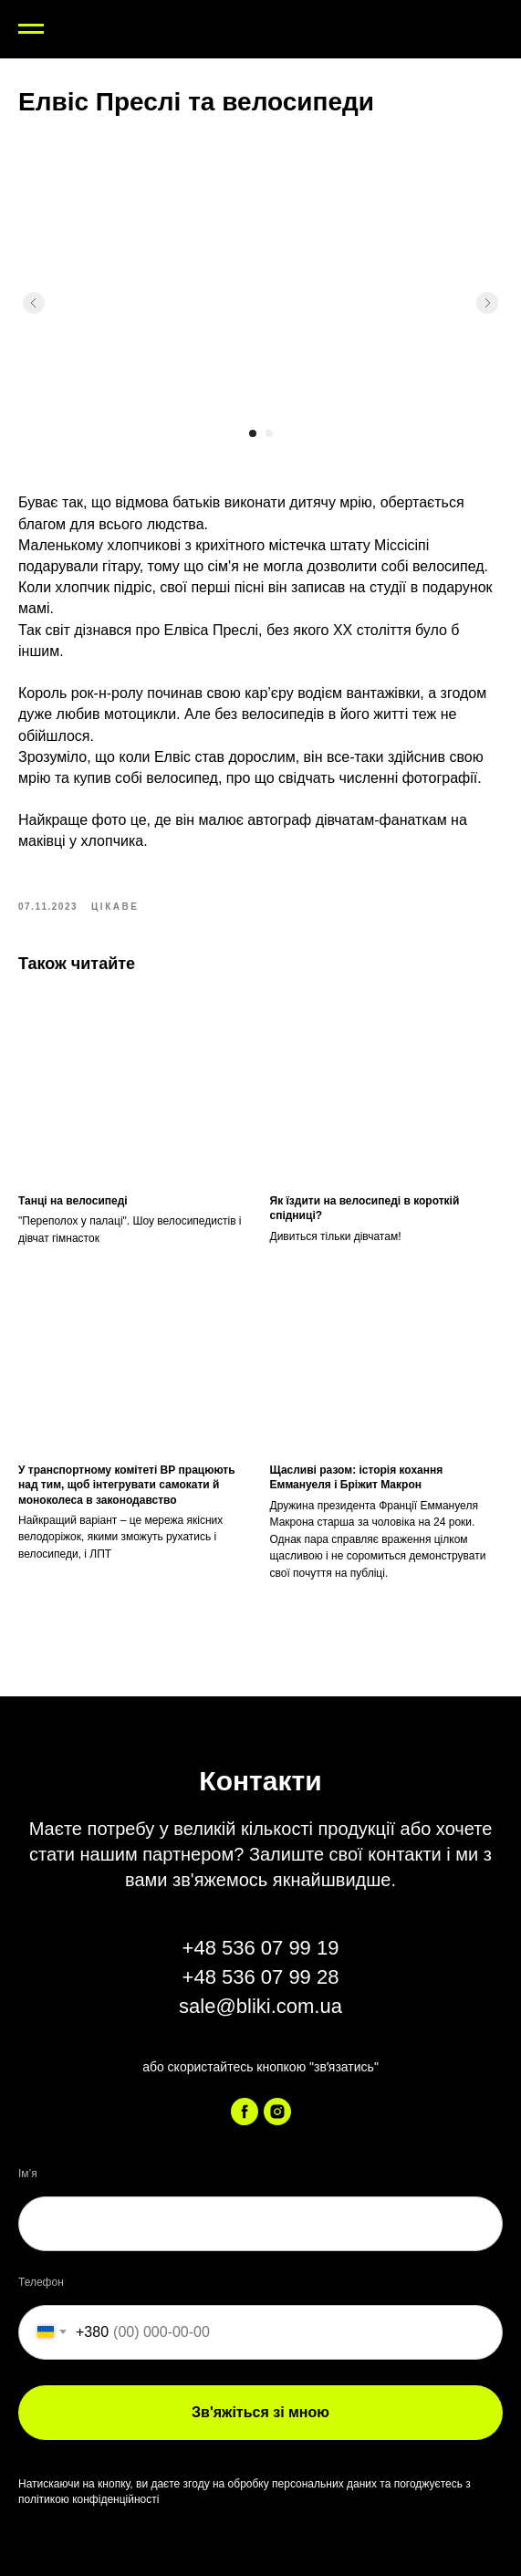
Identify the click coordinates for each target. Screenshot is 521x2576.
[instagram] (277, 2111)
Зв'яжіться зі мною (260, 2412)
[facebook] (244, 2111)
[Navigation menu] (31, 29)
